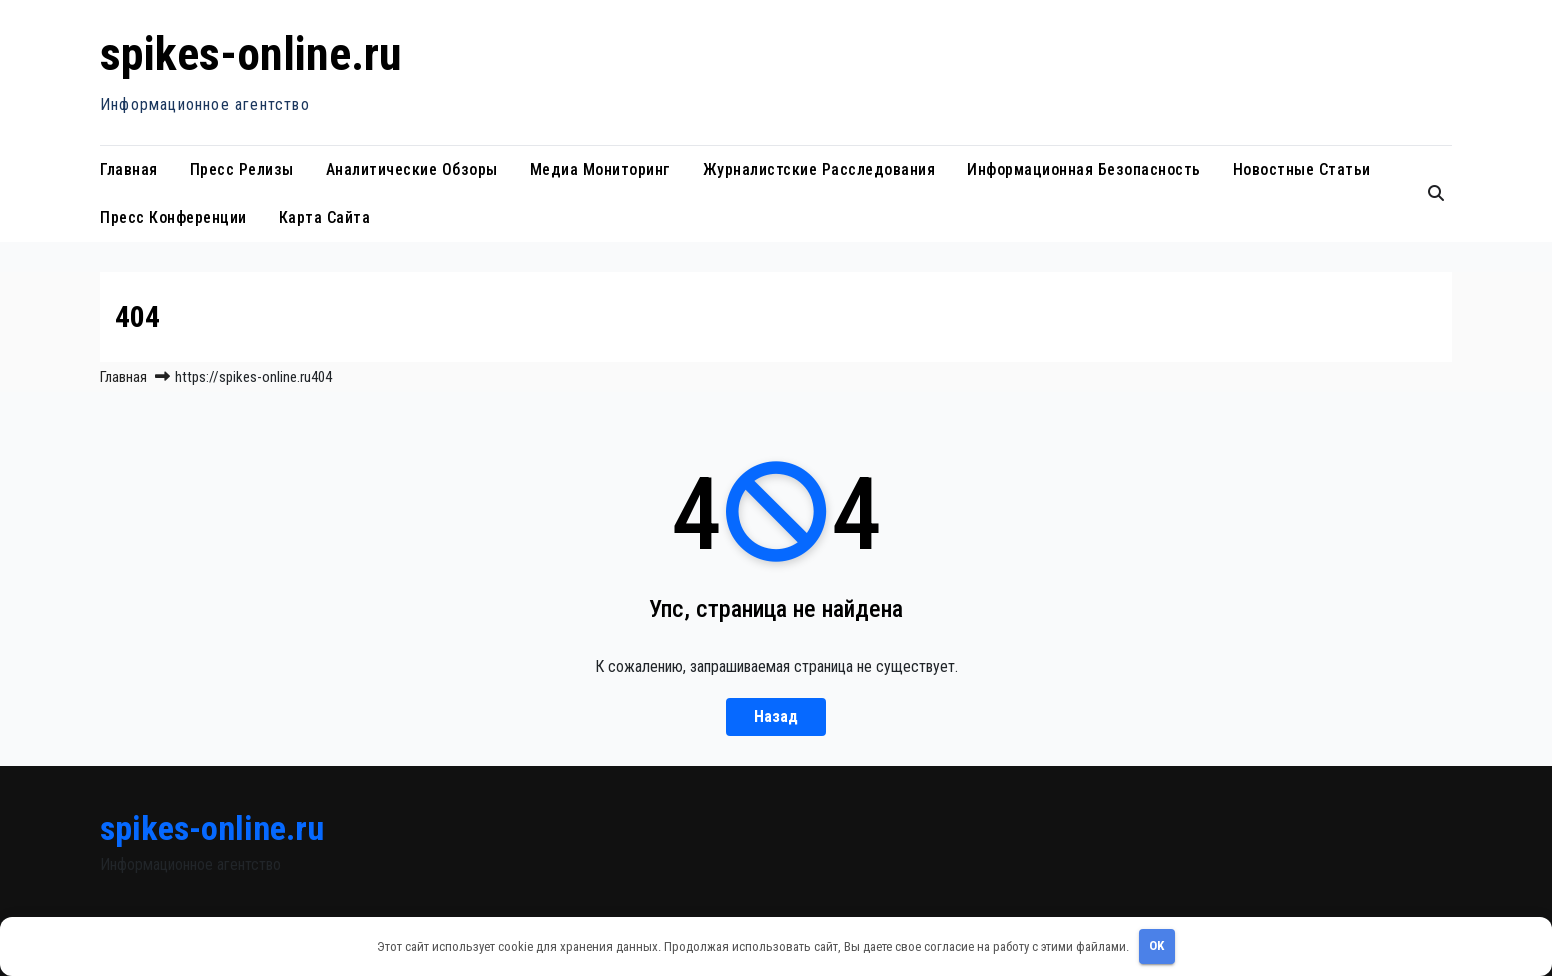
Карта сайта (325, 217)
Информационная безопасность (1084, 169)
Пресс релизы (242, 169)
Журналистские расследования (819, 169)
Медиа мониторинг (600, 169)
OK (1156, 945)
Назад (776, 716)
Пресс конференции (173, 217)
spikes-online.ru (251, 54)
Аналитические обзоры (412, 169)
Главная (129, 169)
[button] (1436, 193)
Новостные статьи (1302, 169)
